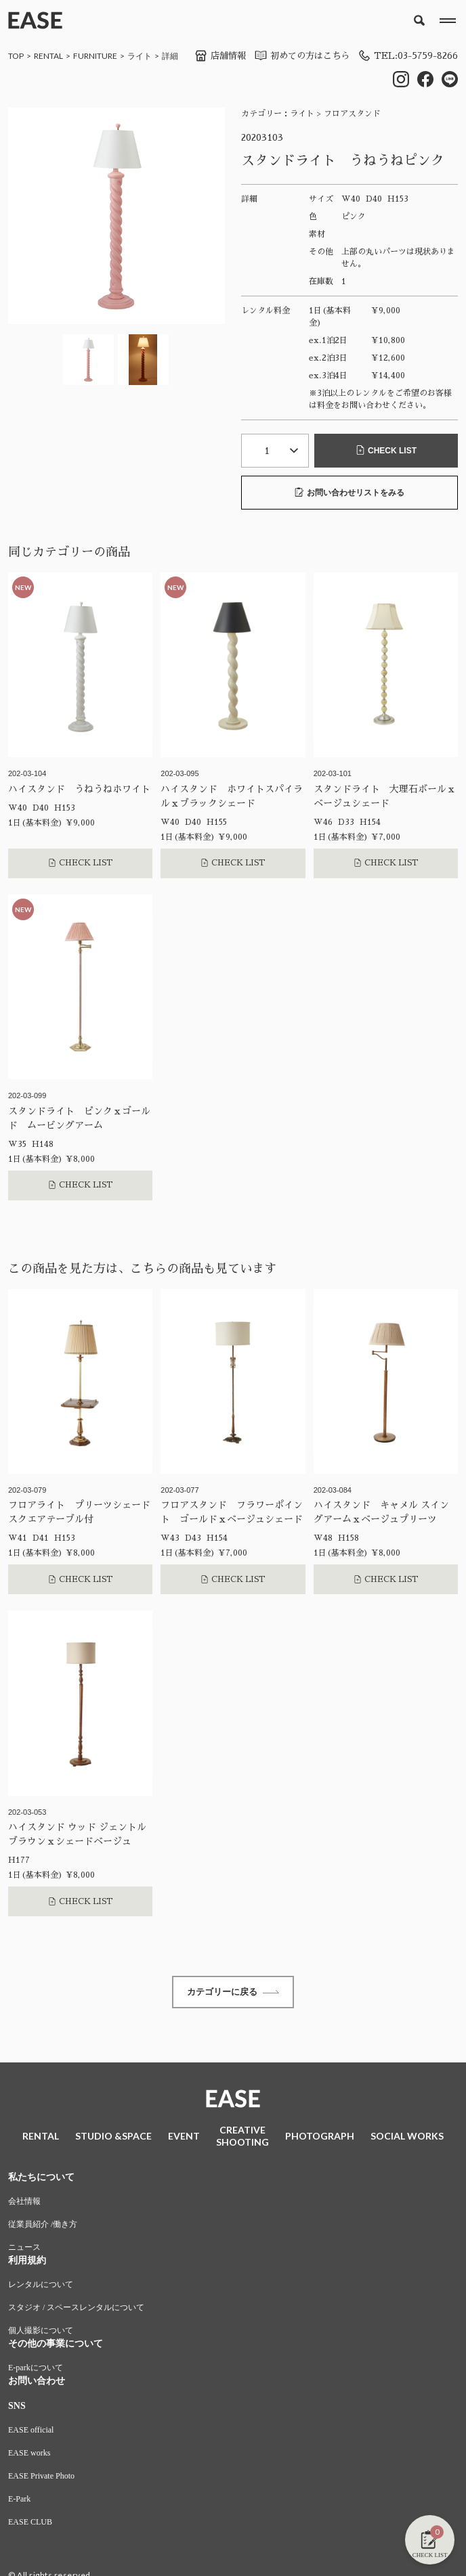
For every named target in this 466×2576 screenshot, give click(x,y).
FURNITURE (95, 56)
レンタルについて (40, 2286)
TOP (16, 56)
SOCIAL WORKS (407, 2138)
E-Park (19, 2501)
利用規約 (27, 2262)
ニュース (24, 2249)
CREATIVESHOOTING (242, 2138)
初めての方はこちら (294, 55)
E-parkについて (35, 2369)
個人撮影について (40, 2332)
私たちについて (41, 2179)
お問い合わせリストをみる (349, 492)
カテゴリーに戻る (233, 1992)
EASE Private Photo (41, 2478)
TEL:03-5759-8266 (406, 55)
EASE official (31, 2432)
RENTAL (48, 56)
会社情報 (24, 2203)
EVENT (184, 2138)
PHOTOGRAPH (319, 2138)
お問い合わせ (36, 2383)
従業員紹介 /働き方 (42, 2226)
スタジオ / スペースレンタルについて (76, 2309)
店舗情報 (209, 55)
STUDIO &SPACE (113, 2138)
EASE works (29, 2455)
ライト (139, 56)
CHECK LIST (386, 451)
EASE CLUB (30, 2524)
